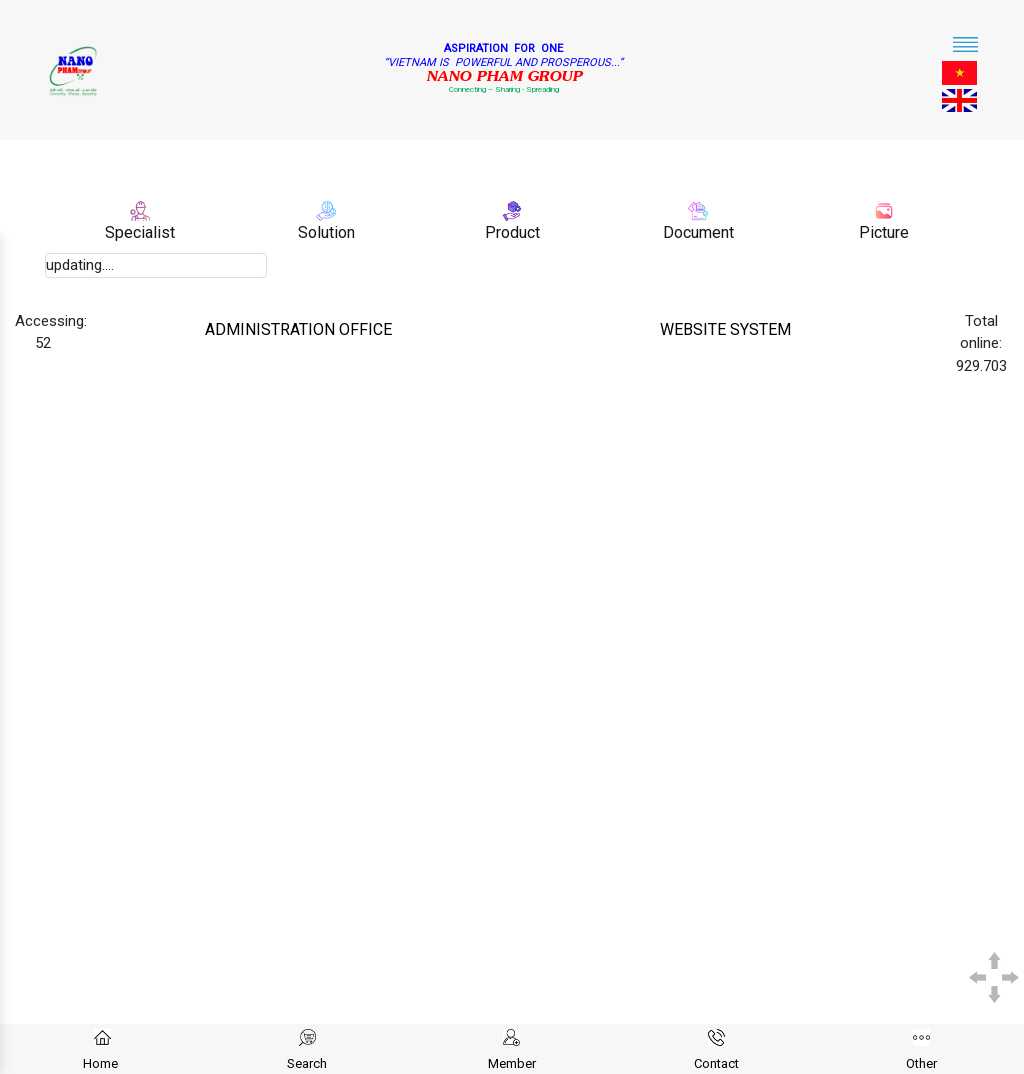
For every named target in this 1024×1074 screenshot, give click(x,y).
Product (512, 232)
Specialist (140, 232)
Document (698, 232)
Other (921, 1063)
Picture (884, 232)
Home (100, 1063)
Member (512, 1063)
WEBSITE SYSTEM (725, 329)
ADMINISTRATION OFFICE (298, 329)
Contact (716, 1063)
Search (307, 1063)
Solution (326, 232)
